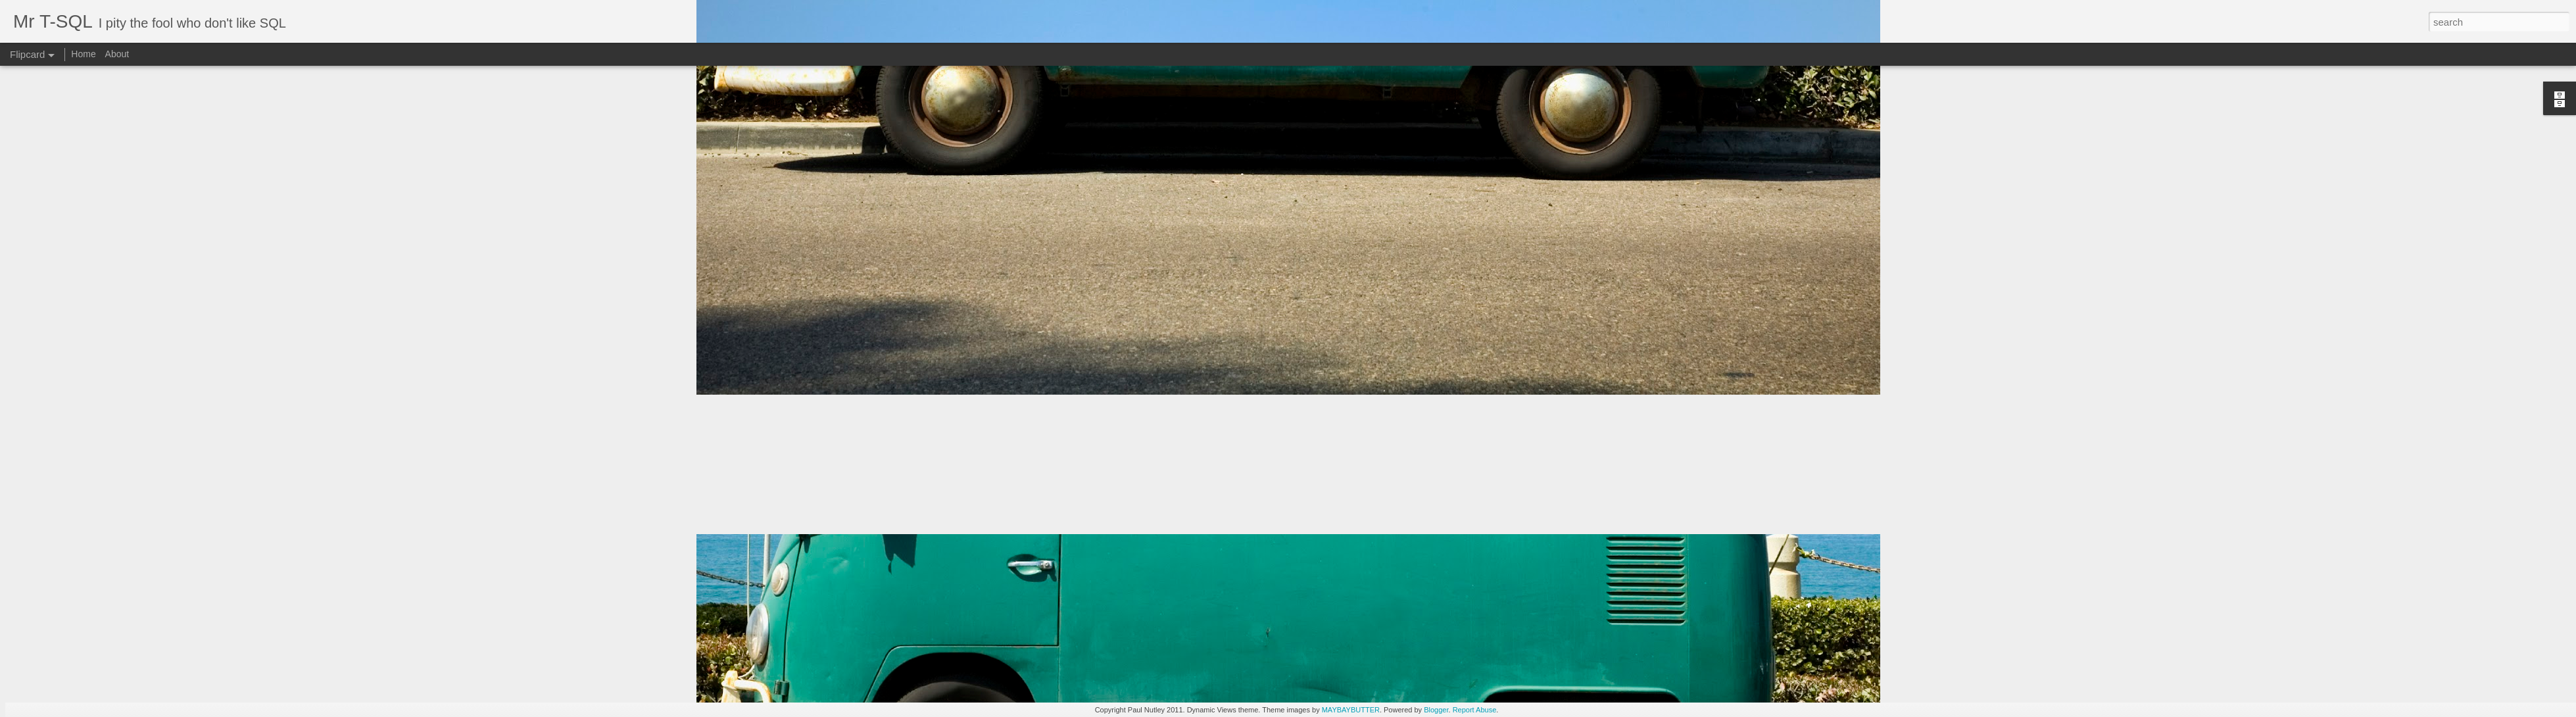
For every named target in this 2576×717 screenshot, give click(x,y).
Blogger (1436, 710)
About (117, 54)
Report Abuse (1475, 710)
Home (83, 54)
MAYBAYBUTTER (1351, 710)
